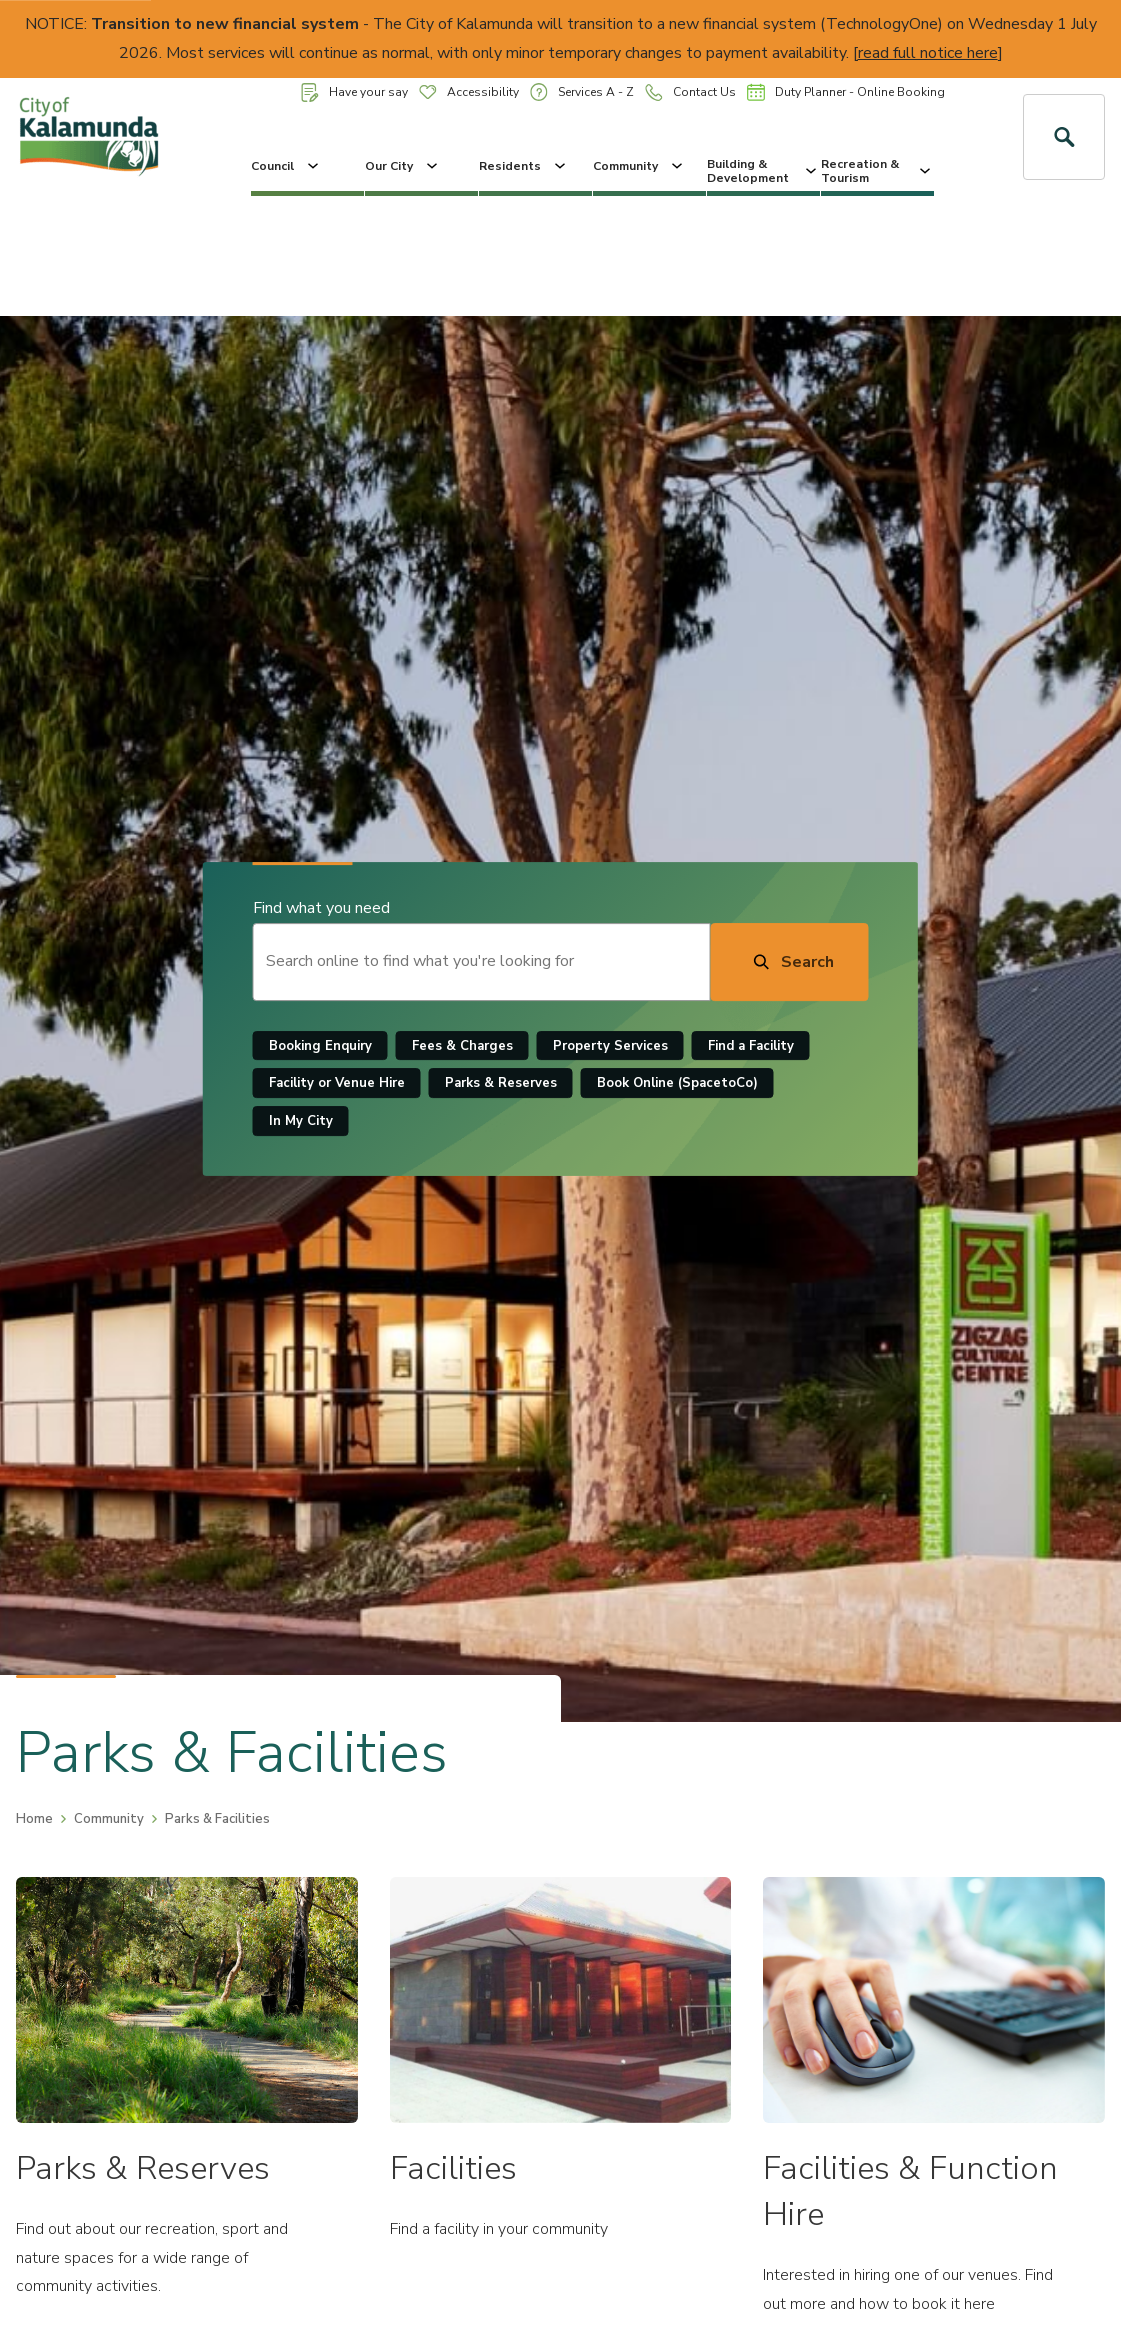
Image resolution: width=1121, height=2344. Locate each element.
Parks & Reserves (501, 1084)
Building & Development (763, 171)
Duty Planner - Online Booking (846, 92)
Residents (524, 166)
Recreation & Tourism (877, 171)
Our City (403, 166)
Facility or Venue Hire (337, 1084)
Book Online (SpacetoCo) (677, 1084)
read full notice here (928, 53)
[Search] (789, 962)
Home (34, 1819)
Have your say (354, 92)
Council (286, 166)
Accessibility (469, 92)
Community (639, 166)
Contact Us (690, 92)
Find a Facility (751, 1046)
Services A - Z (582, 91)
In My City (301, 1121)
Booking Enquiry (320, 1046)
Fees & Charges (462, 1046)
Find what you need (321, 908)
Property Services (610, 1046)
